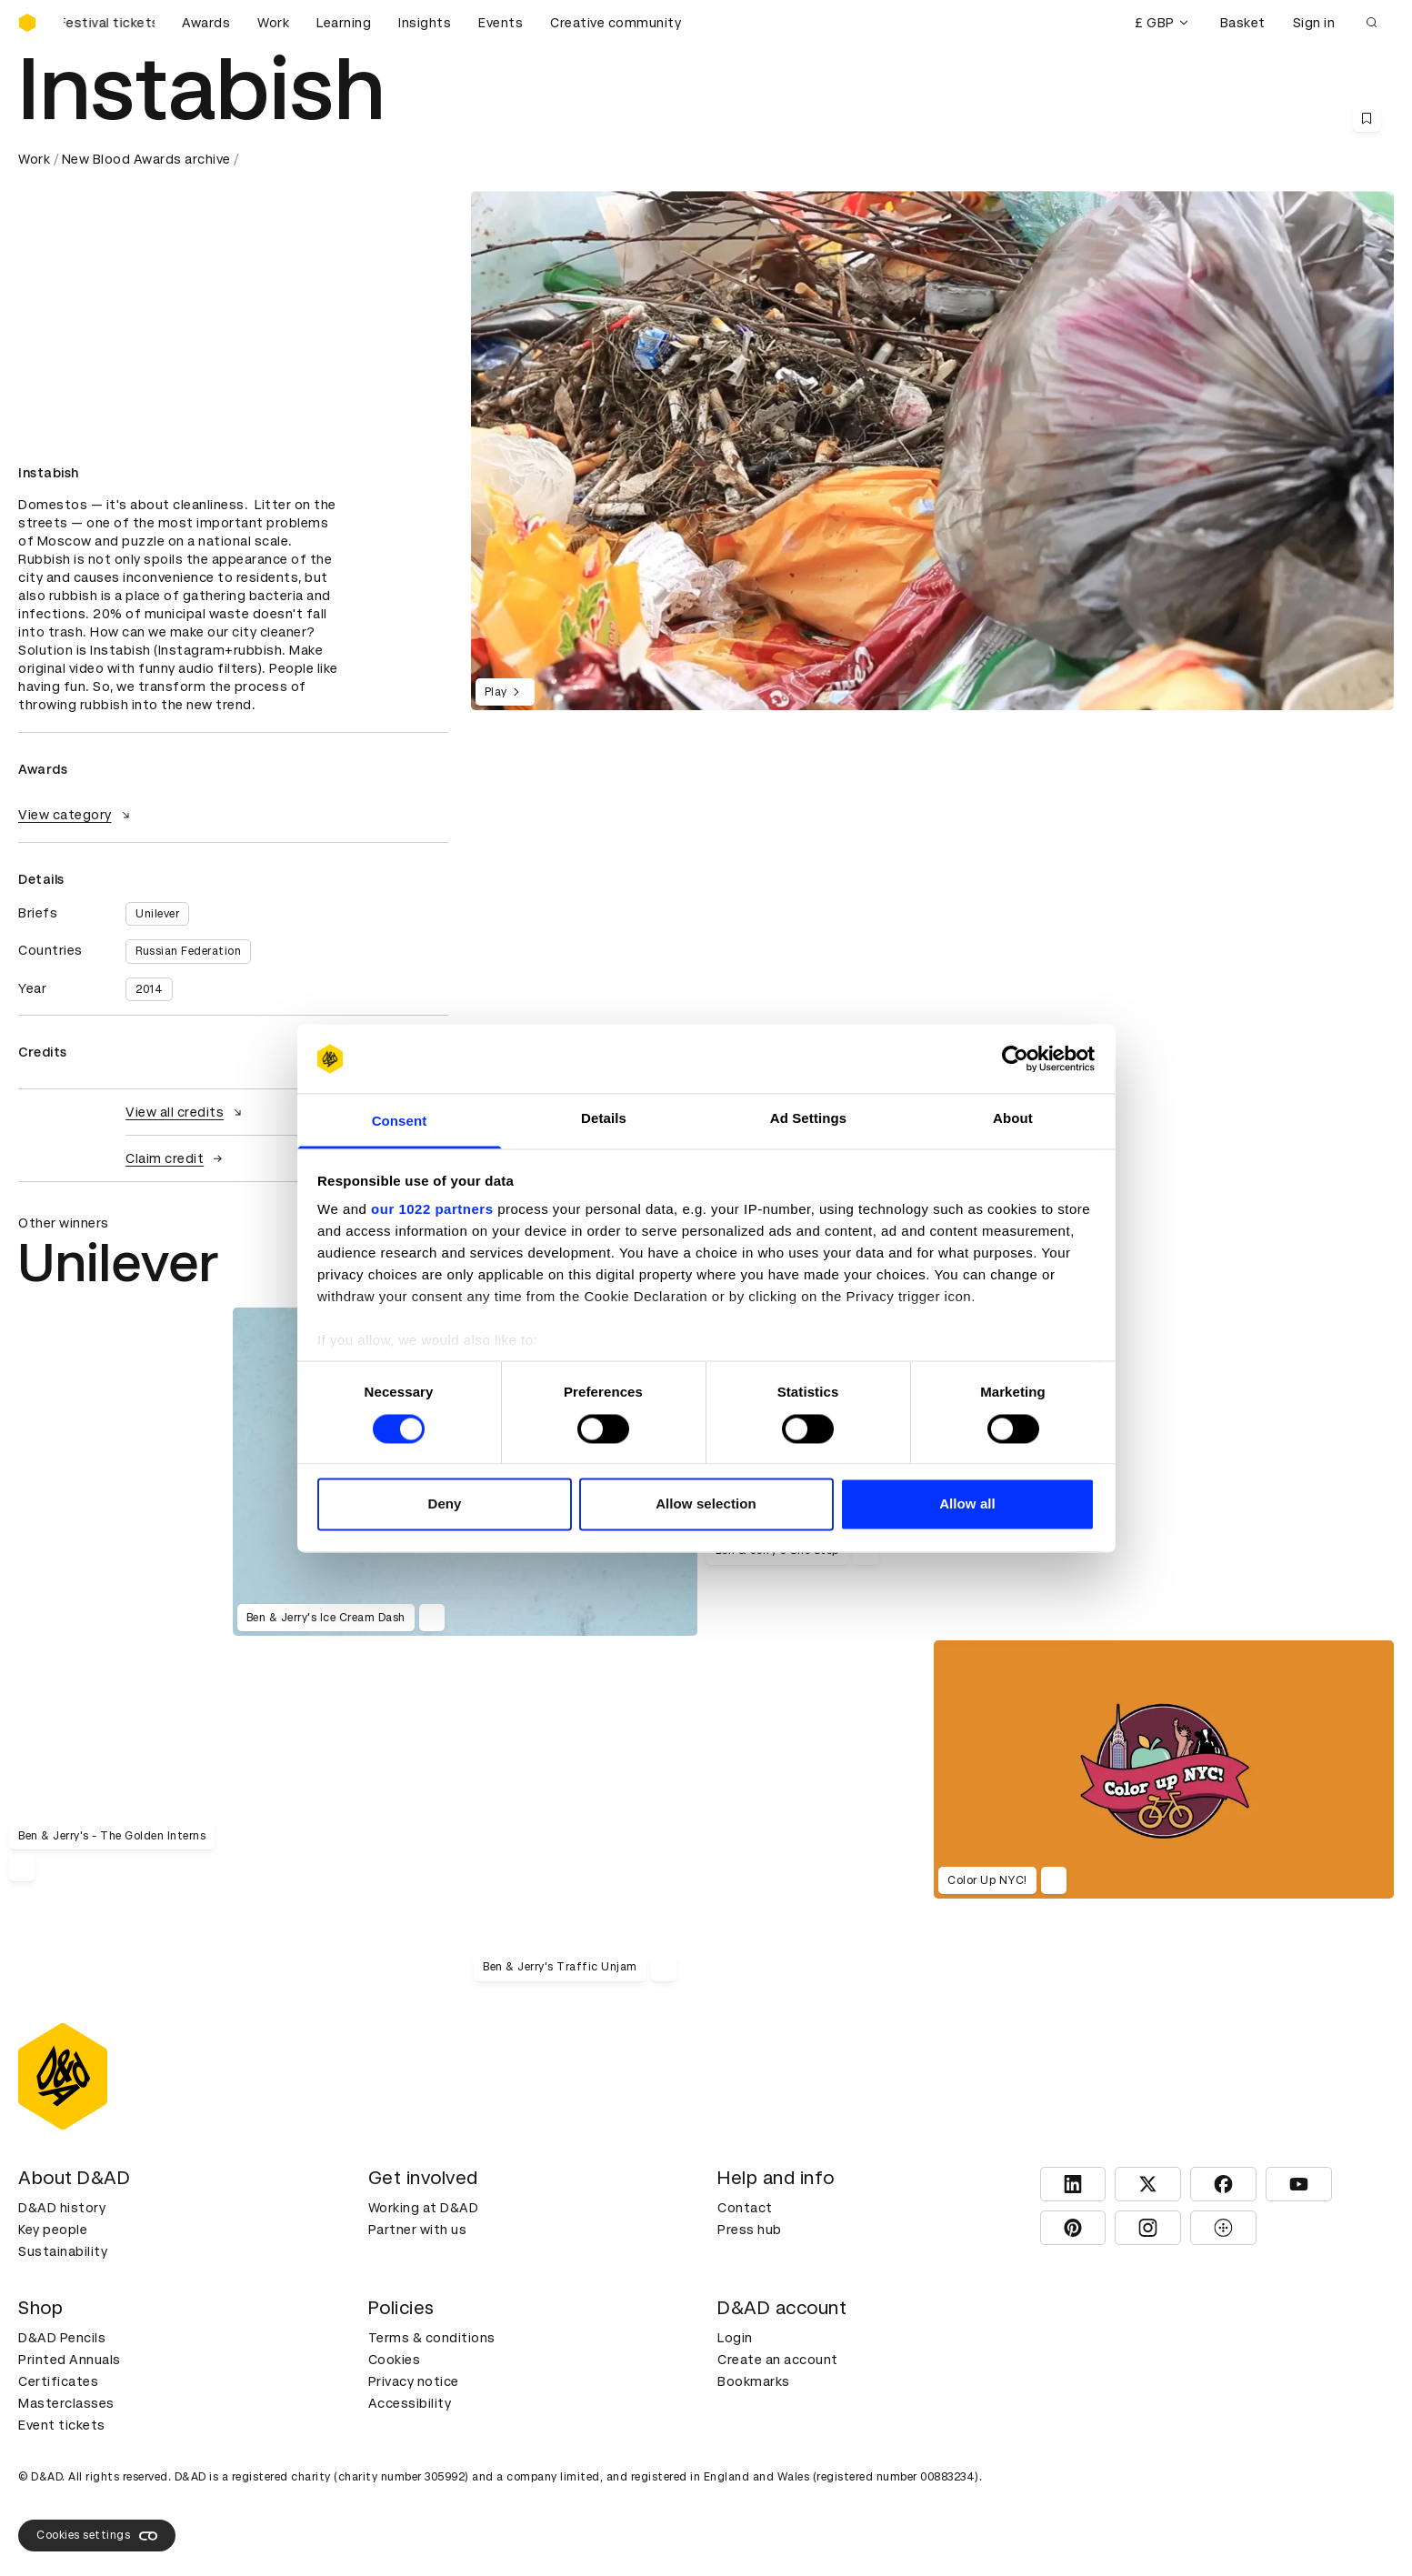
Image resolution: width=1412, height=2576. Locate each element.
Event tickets (61, 2425)
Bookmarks (753, 2381)
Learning (343, 22)
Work (273, 22)
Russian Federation (188, 951)
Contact (745, 2207)
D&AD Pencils (61, 2337)
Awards (206, 22)
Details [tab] (603, 1119)
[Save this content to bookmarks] (1366, 118)
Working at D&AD (423, 2207)
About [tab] (1013, 1119)
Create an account (777, 2359)
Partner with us (417, 2229)
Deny (444, 1504)
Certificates (58, 2381)
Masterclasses (66, 2403)
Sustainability (62, 2251)
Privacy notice (413, 2381)
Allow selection (706, 1504)
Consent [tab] (399, 1121)
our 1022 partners (432, 1210)
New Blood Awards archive (146, 159)
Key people (52, 2229)
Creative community (615, 22)
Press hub (749, 2229)
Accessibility (410, 2403)
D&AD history (61, 2207)
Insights (424, 22)
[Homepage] (27, 23)
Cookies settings (96, 2536)
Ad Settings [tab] (808, 1119)
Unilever (157, 913)
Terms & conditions (432, 2337)
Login (735, 2337)
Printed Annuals (69, 2359)
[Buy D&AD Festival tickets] (109, 23)
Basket (1243, 22)
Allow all (967, 1504)
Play (505, 692)
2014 (149, 989)
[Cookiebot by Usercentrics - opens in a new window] (1015, 1058)
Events (500, 22)
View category (76, 815)
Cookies (394, 2359)
